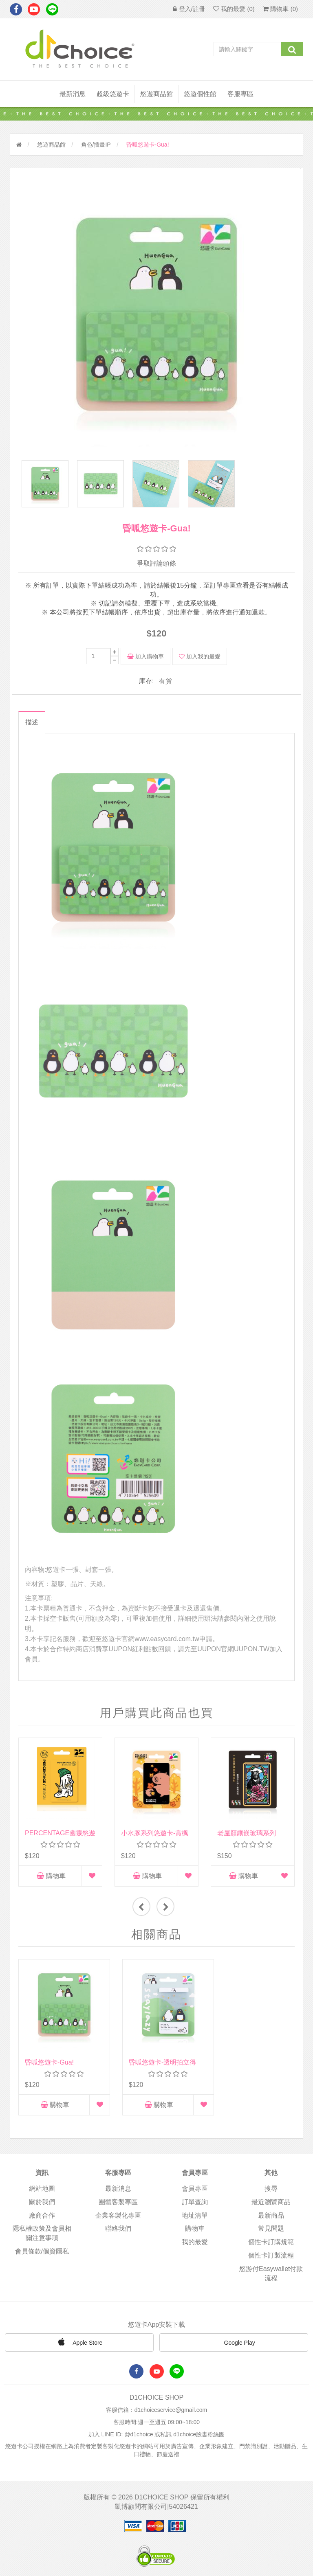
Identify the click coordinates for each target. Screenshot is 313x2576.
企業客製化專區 (118, 2208)
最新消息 (73, 93)
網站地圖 (42, 2182)
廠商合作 (42, 2208)
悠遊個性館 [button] (200, 93)
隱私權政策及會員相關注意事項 (42, 2227)
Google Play (234, 2337)
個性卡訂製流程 (271, 2249)
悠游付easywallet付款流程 (271, 2267)
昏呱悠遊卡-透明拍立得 (154, 2056)
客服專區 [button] (240, 93)
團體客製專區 (118, 2195)
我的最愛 (195, 2235)
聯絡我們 (118, 2222)
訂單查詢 (195, 2195)
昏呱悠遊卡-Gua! (49, 2056)
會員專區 (195, 2182)
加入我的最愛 (199, 658)
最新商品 (271, 2208)
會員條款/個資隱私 (42, 2245)
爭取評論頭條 (156, 565)
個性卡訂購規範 (271, 2235)
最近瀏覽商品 (271, 2195)
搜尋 (271, 2182)
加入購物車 (145, 658)
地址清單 (195, 2208)
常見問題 (271, 2222)
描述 (31, 724)
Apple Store (79, 2335)
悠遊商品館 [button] (156, 93)
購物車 (51, 1877)
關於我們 (42, 2195)
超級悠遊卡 (113, 93)
